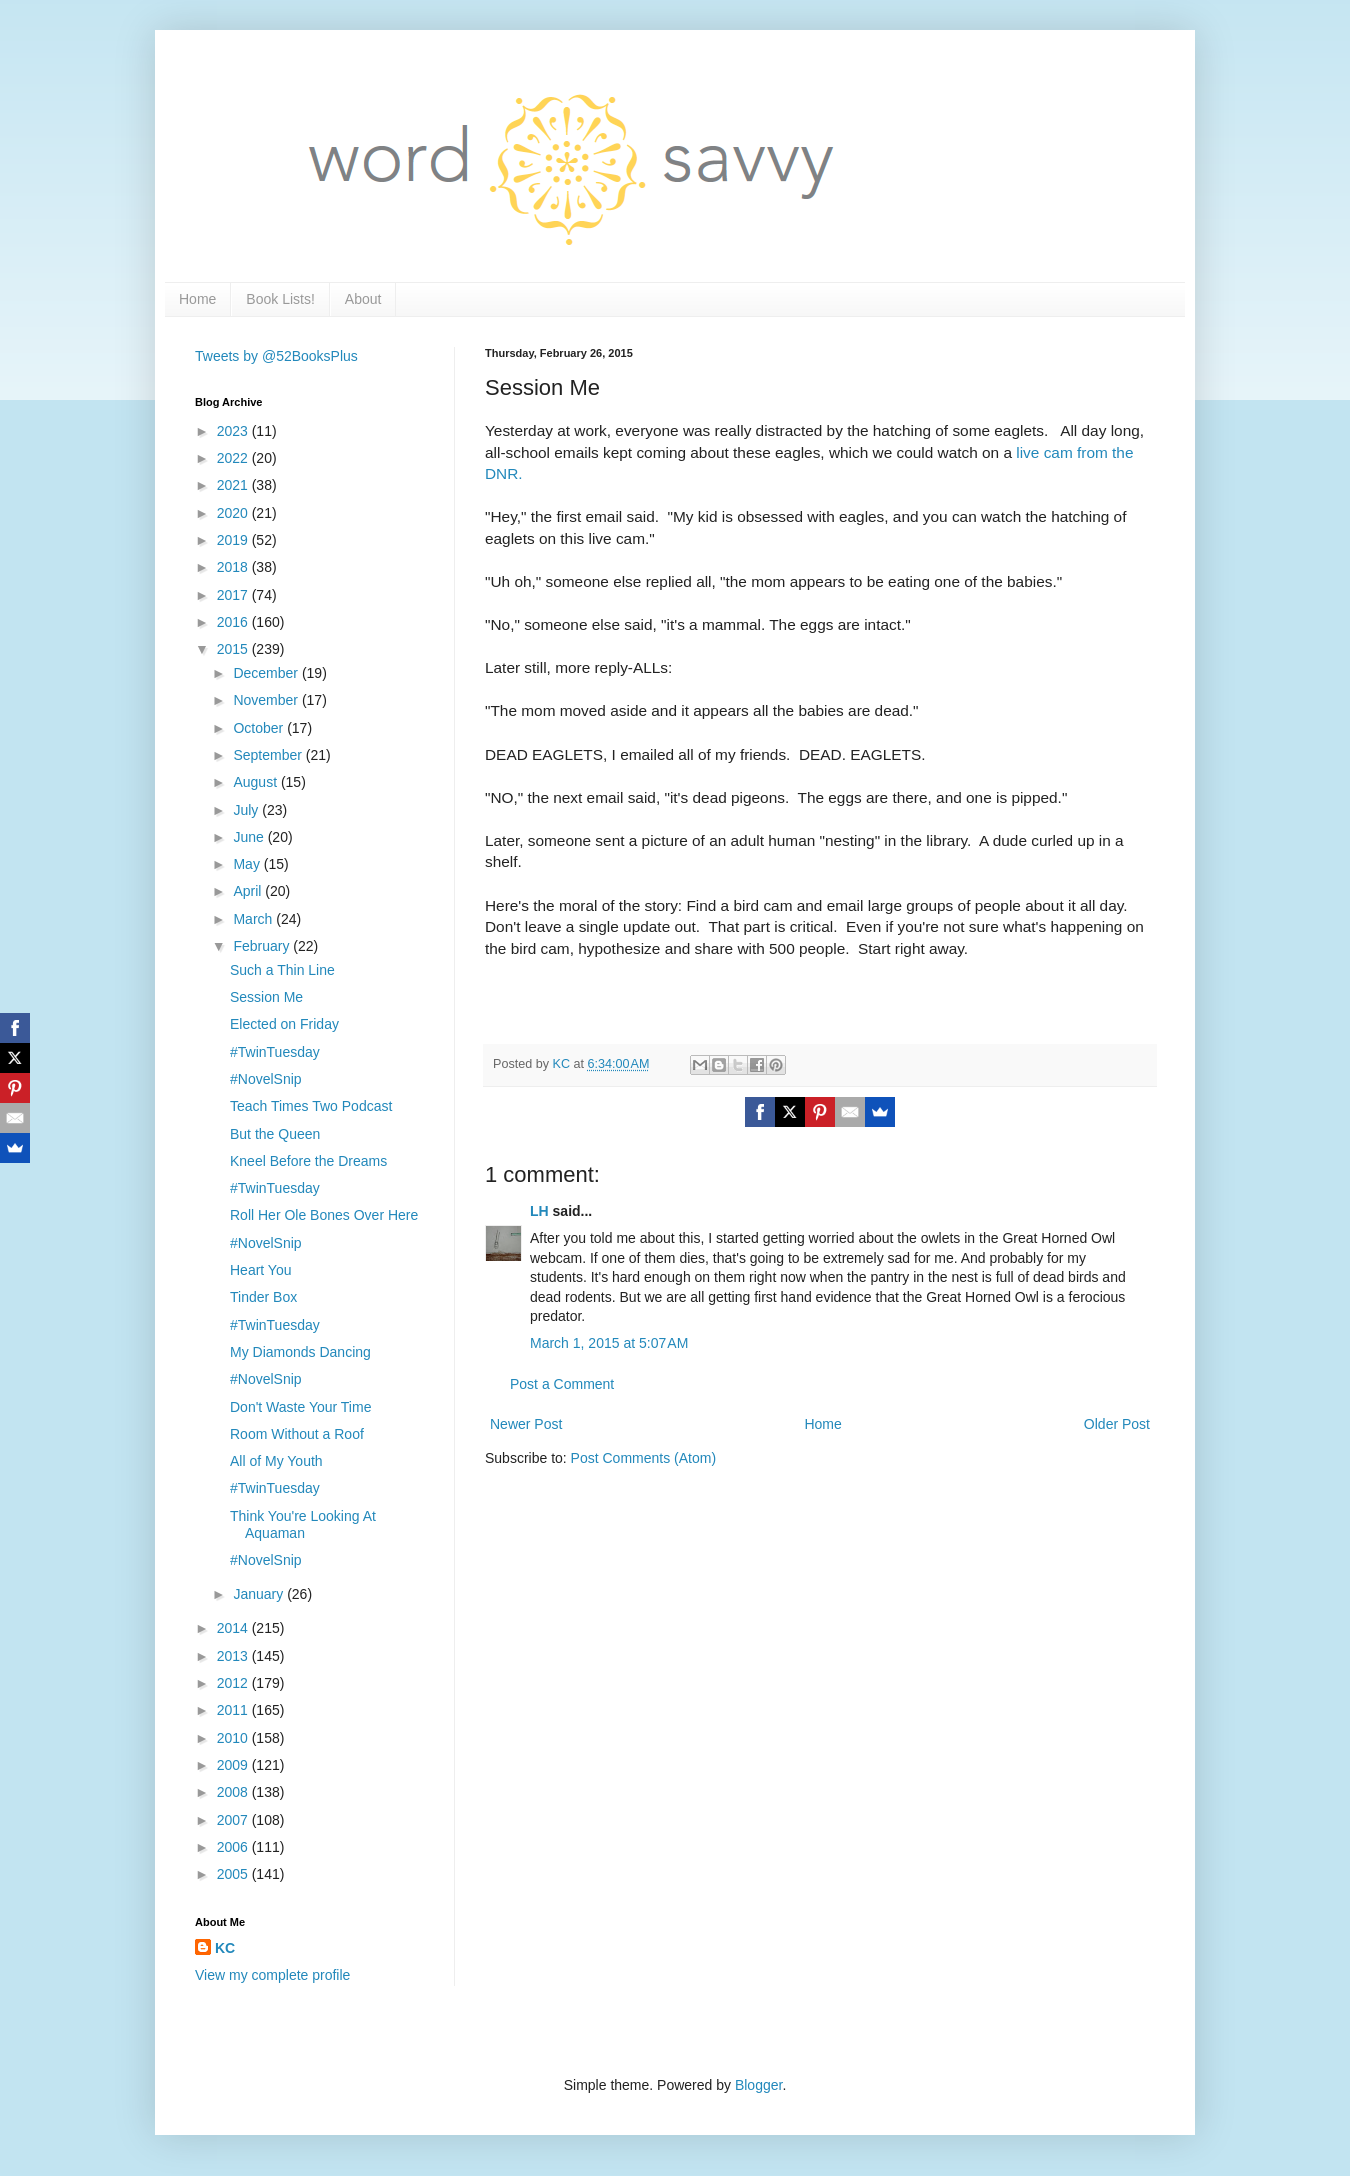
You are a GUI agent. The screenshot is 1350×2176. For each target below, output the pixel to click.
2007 (234, 1820)
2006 (234, 1847)
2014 (234, 1628)
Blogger (758, 2085)
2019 (234, 540)
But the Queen (275, 1134)
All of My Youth (276, 1461)
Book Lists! (280, 299)
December (267, 673)
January (260, 1594)
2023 (234, 431)
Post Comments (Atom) (643, 1458)
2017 (234, 595)
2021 (234, 485)
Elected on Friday (284, 1024)
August (256, 782)
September (269, 755)
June (250, 837)
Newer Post (526, 1424)
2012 (234, 1683)
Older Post (1117, 1424)
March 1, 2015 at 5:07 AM (609, 1343)
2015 (234, 649)
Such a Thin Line (282, 970)
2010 (234, 1738)
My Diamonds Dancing (300, 1352)
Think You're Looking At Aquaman (303, 1524)
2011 (234, 1710)
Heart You (261, 1270)
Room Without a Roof (297, 1434)
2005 (234, 1874)
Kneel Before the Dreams (308, 1161)
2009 (234, 1765)
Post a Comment (562, 1384)
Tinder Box (263, 1297)
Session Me (266, 997)
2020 (234, 513)
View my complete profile (272, 1975)
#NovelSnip (266, 1079)
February (263, 946)
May (248, 864)
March (254, 919)
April (249, 891)
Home (197, 299)
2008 (234, 1792)
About (363, 299)
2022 (234, 458)
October (260, 728)
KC (225, 1948)
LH (539, 1211)
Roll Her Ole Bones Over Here (324, 1215)
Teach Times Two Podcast (311, 1106)
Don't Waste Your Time (300, 1407)
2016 (234, 622)
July (247, 810)
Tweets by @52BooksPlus (276, 356)
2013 (234, 1656)
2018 (234, 567)
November (267, 700)
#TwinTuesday (275, 1052)
